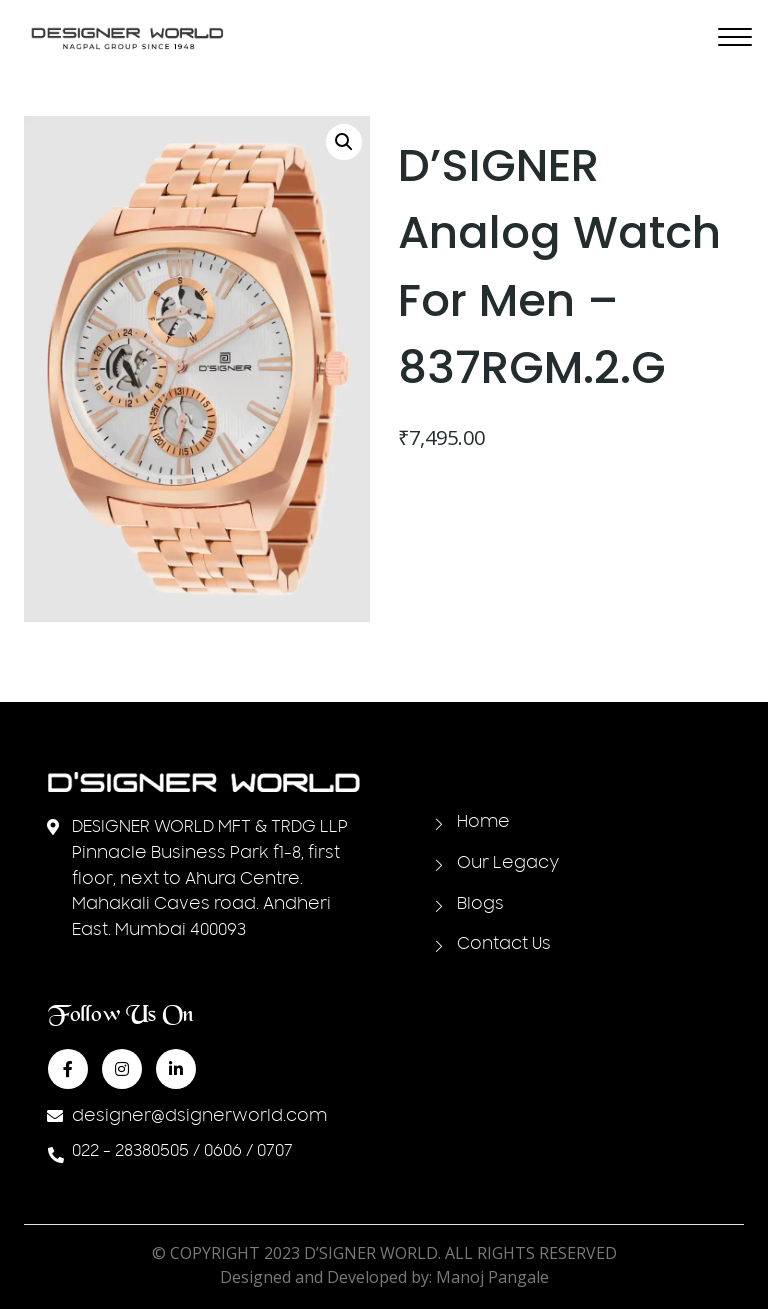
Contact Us (504, 945)
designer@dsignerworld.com (199, 1117)
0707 (275, 1152)
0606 (223, 1152)
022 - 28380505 (130, 1152)
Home (483, 823)
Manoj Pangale (492, 1277)
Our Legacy (508, 864)
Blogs (480, 905)
